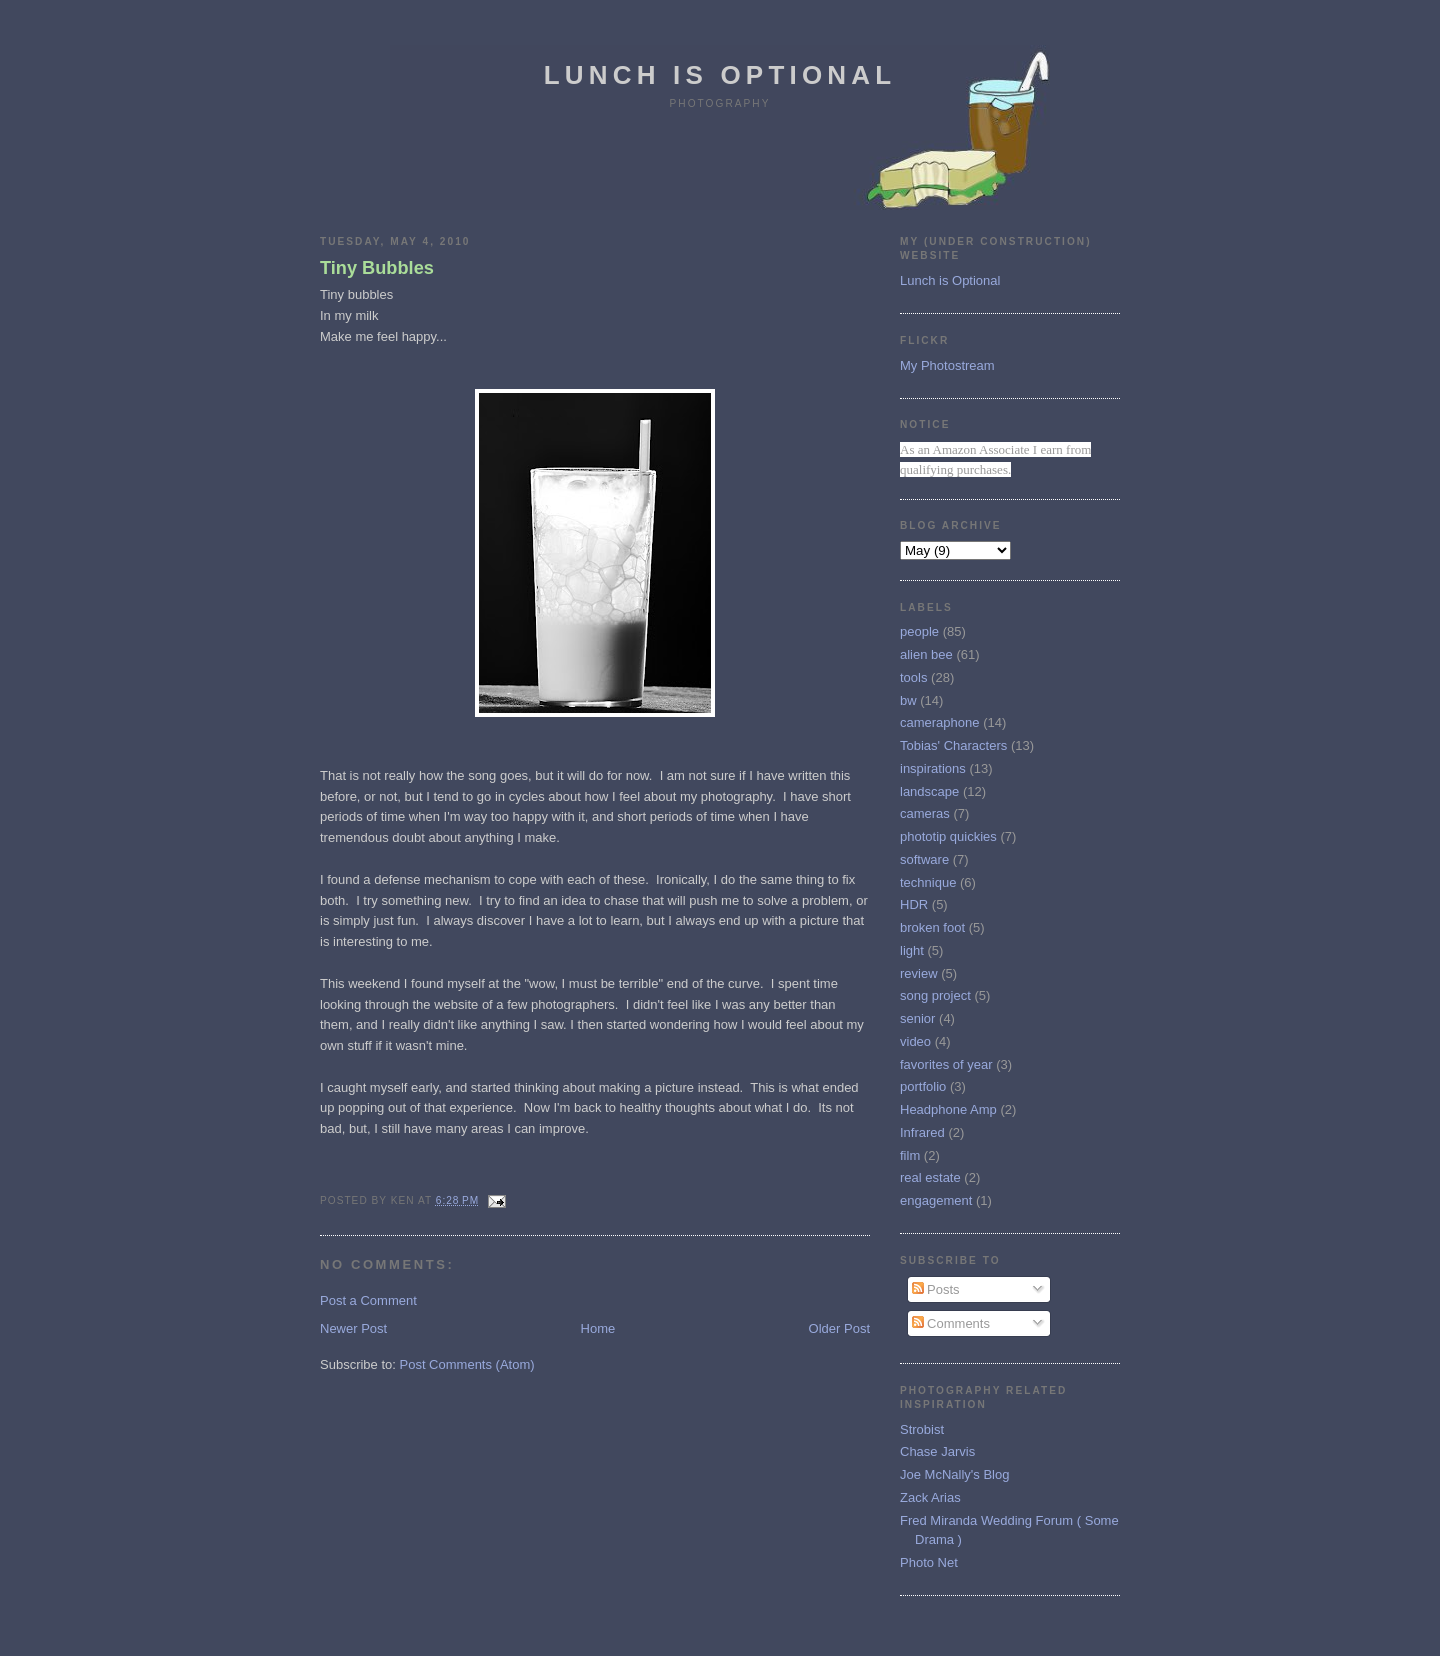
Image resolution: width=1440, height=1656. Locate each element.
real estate (930, 1177)
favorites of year (946, 1064)
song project (935, 995)
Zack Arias (930, 1497)
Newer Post (353, 1328)
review (919, 973)
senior (917, 1018)
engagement (936, 1200)
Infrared (922, 1132)
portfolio (923, 1086)
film (910, 1155)
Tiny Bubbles (377, 268)
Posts (936, 1289)
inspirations (933, 768)
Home (598, 1328)
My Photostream (947, 365)
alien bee (926, 654)
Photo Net (929, 1562)
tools (913, 677)
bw (908, 700)
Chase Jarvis (937, 1451)
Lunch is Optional (720, 75)
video (915, 1041)
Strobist (922, 1429)
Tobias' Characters (953, 745)
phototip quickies (948, 836)
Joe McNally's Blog (954, 1474)
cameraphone (940, 722)
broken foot (932, 927)
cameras (925, 813)
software (924, 859)
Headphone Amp (948, 1109)
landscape (929, 791)
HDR (914, 904)
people (919, 631)
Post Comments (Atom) (467, 1364)
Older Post (839, 1328)
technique (928, 882)
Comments (951, 1323)
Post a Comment (368, 1300)
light (912, 950)
